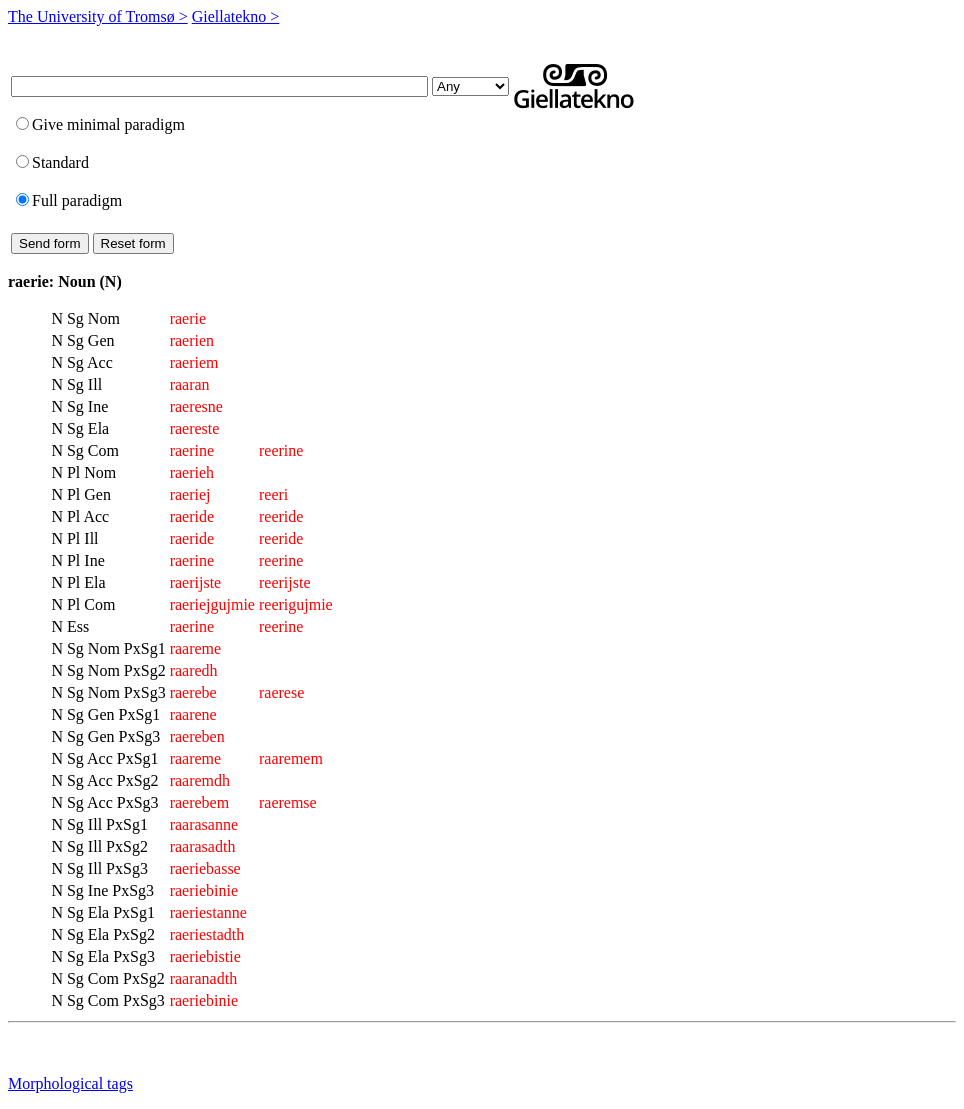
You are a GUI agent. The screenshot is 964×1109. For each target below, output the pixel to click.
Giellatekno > (236, 16)
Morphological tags (70, 1083)
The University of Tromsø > (98, 16)
